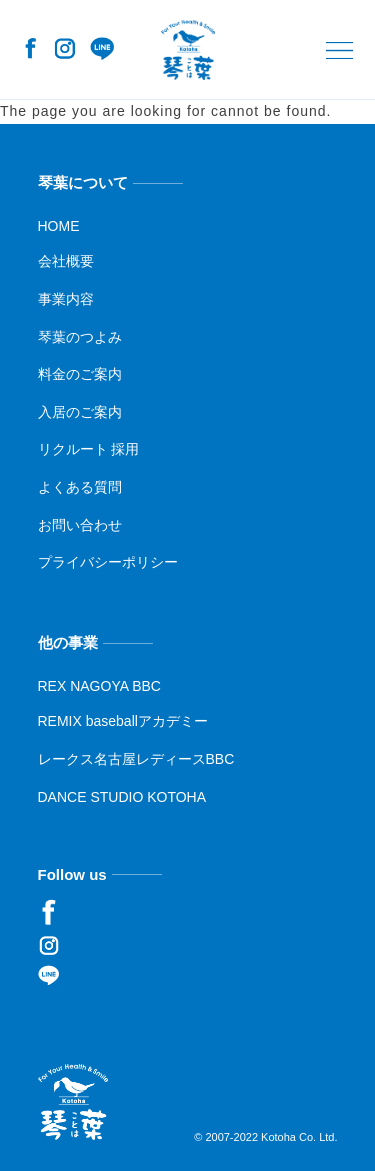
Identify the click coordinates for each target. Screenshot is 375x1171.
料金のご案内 (80, 374)
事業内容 (66, 299)
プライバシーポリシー (108, 562)
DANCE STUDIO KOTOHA (122, 796)
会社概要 (66, 261)
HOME (59, 226)
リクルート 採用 (89, 449)
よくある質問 (80, 487)
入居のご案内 (80, 412)
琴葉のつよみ (80, 336)
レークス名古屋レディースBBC (136, 759)
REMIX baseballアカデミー (123, 721)
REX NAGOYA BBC (99, 686)
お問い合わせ (80, 524)
